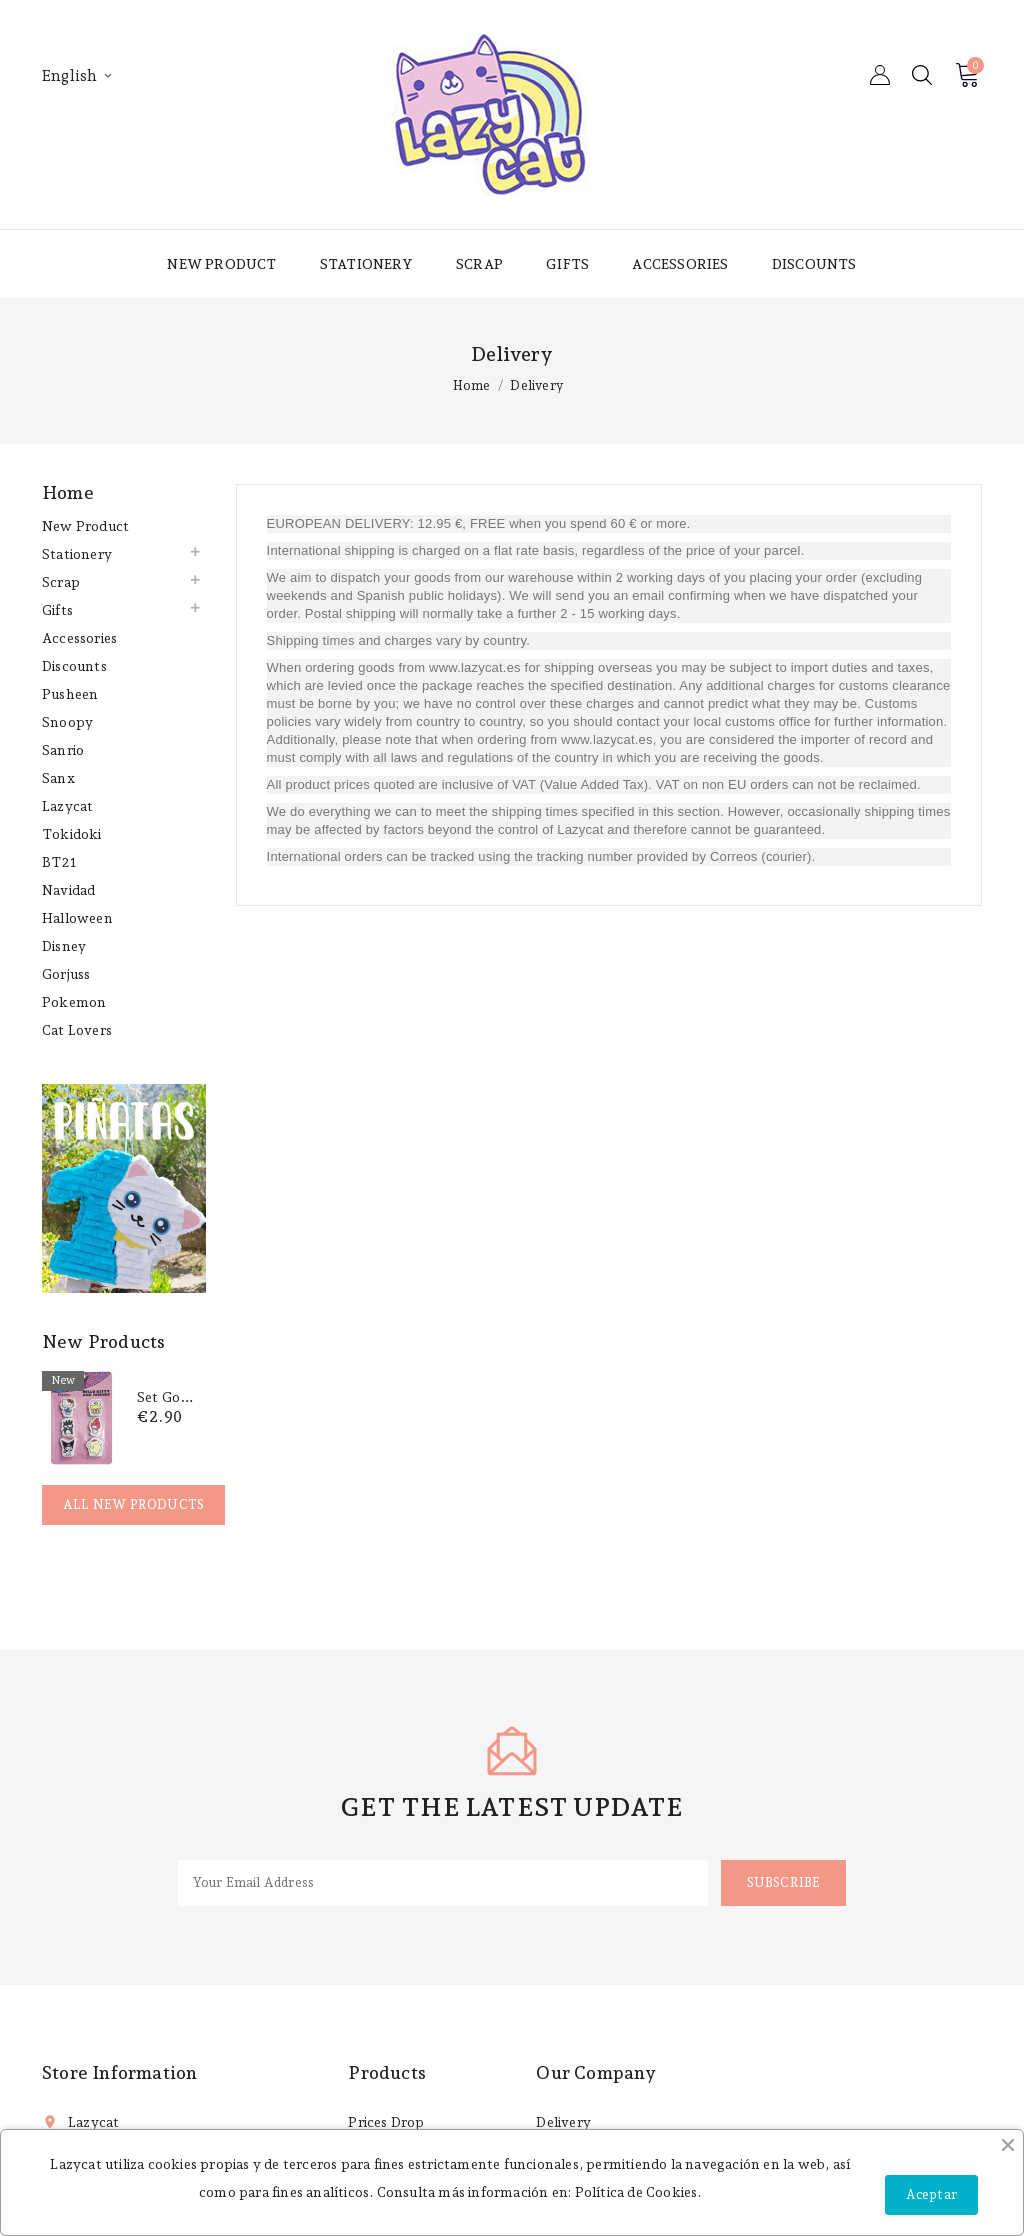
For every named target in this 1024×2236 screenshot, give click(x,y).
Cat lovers (77, 1030)
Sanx (58, 778)
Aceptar (931, 2194)
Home (68, 492)
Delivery (563, 2122)
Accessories (680, 264)
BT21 (59, 862)
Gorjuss (66, 974)
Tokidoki (72, 834)
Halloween (77, 918)
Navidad (68, 890)
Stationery (366, 264)
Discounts (814, 264)
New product (221, 264)
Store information (119, 2072)
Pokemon (74, 1002)
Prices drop (386, 2122)
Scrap (479, 264)
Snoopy (67, 722)
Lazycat (67, 806)
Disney (64, 946)
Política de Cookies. (638, 2192)
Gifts (567, 264)
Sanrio (63, 750)
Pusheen (70, 694)
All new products (133, 1504)
